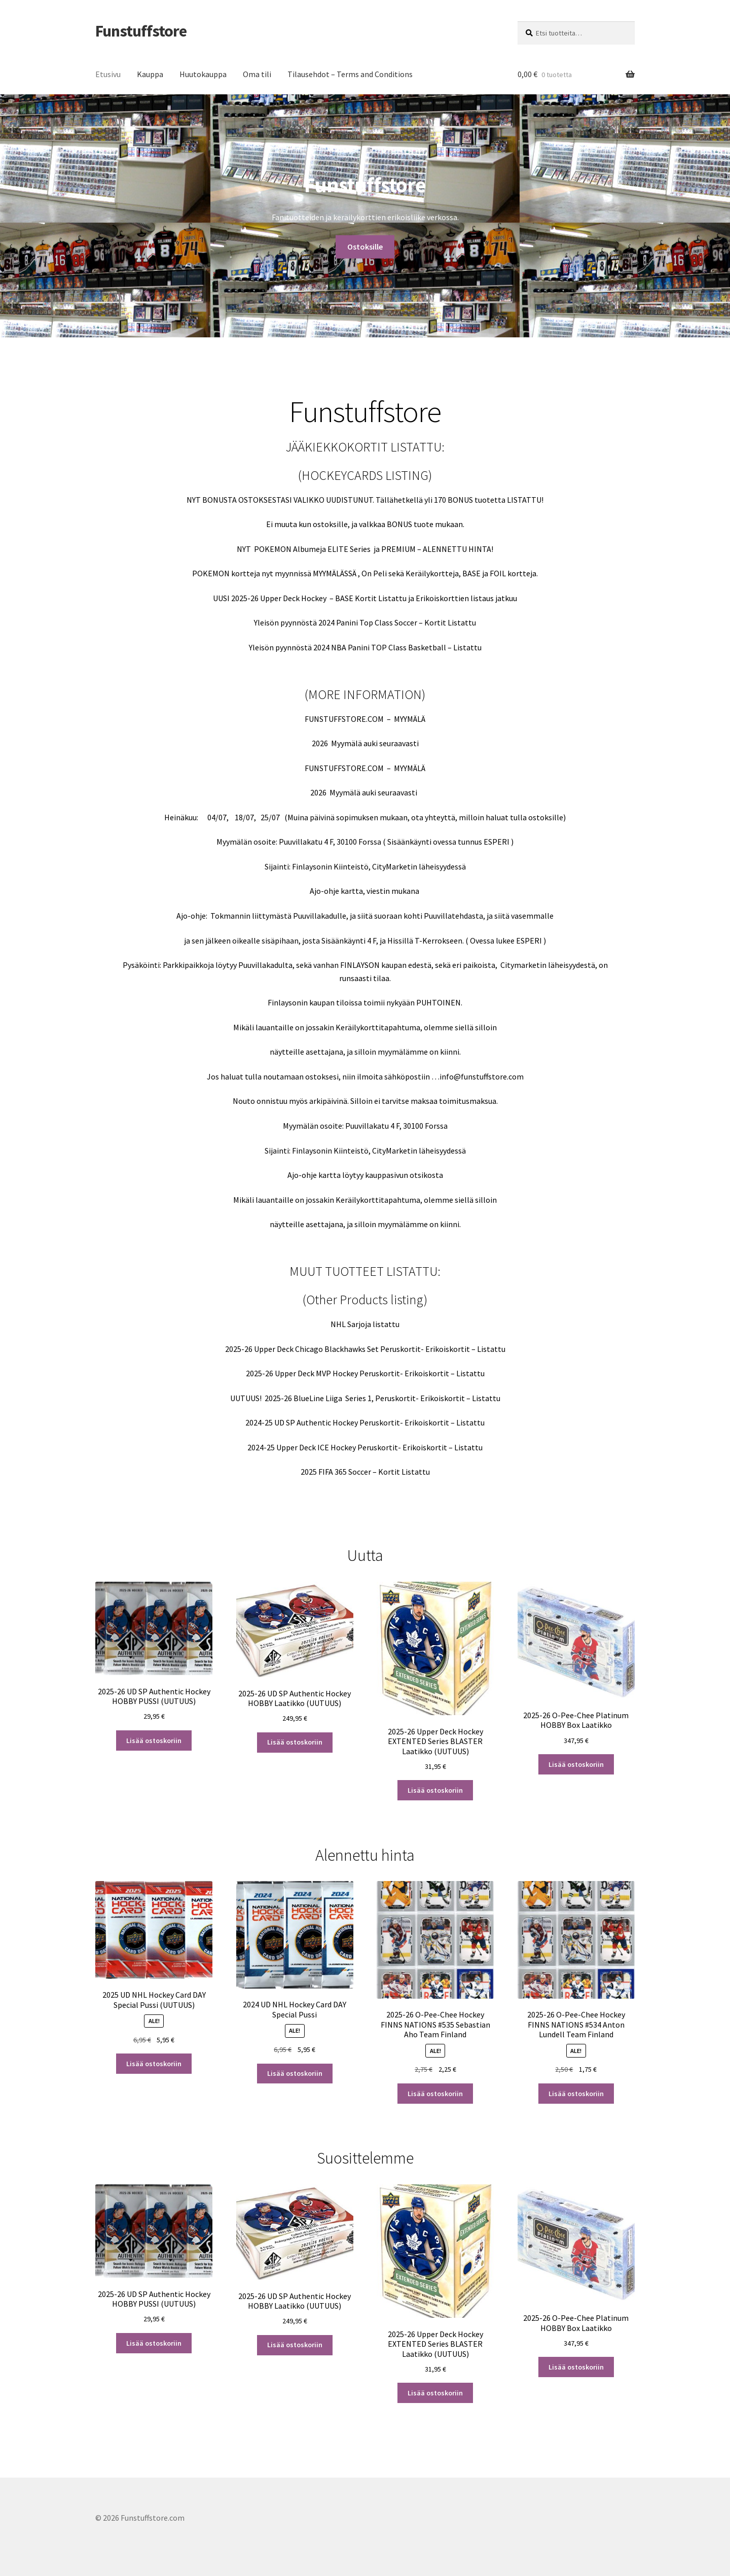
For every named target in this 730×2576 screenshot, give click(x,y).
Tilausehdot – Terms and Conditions (350, 74)
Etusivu (108, 74)
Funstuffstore (141, 31)
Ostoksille (365, 234)
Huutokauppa (203, 74)
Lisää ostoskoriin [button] (153, 1740)
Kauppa (150, 74)
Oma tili (257, 74)
